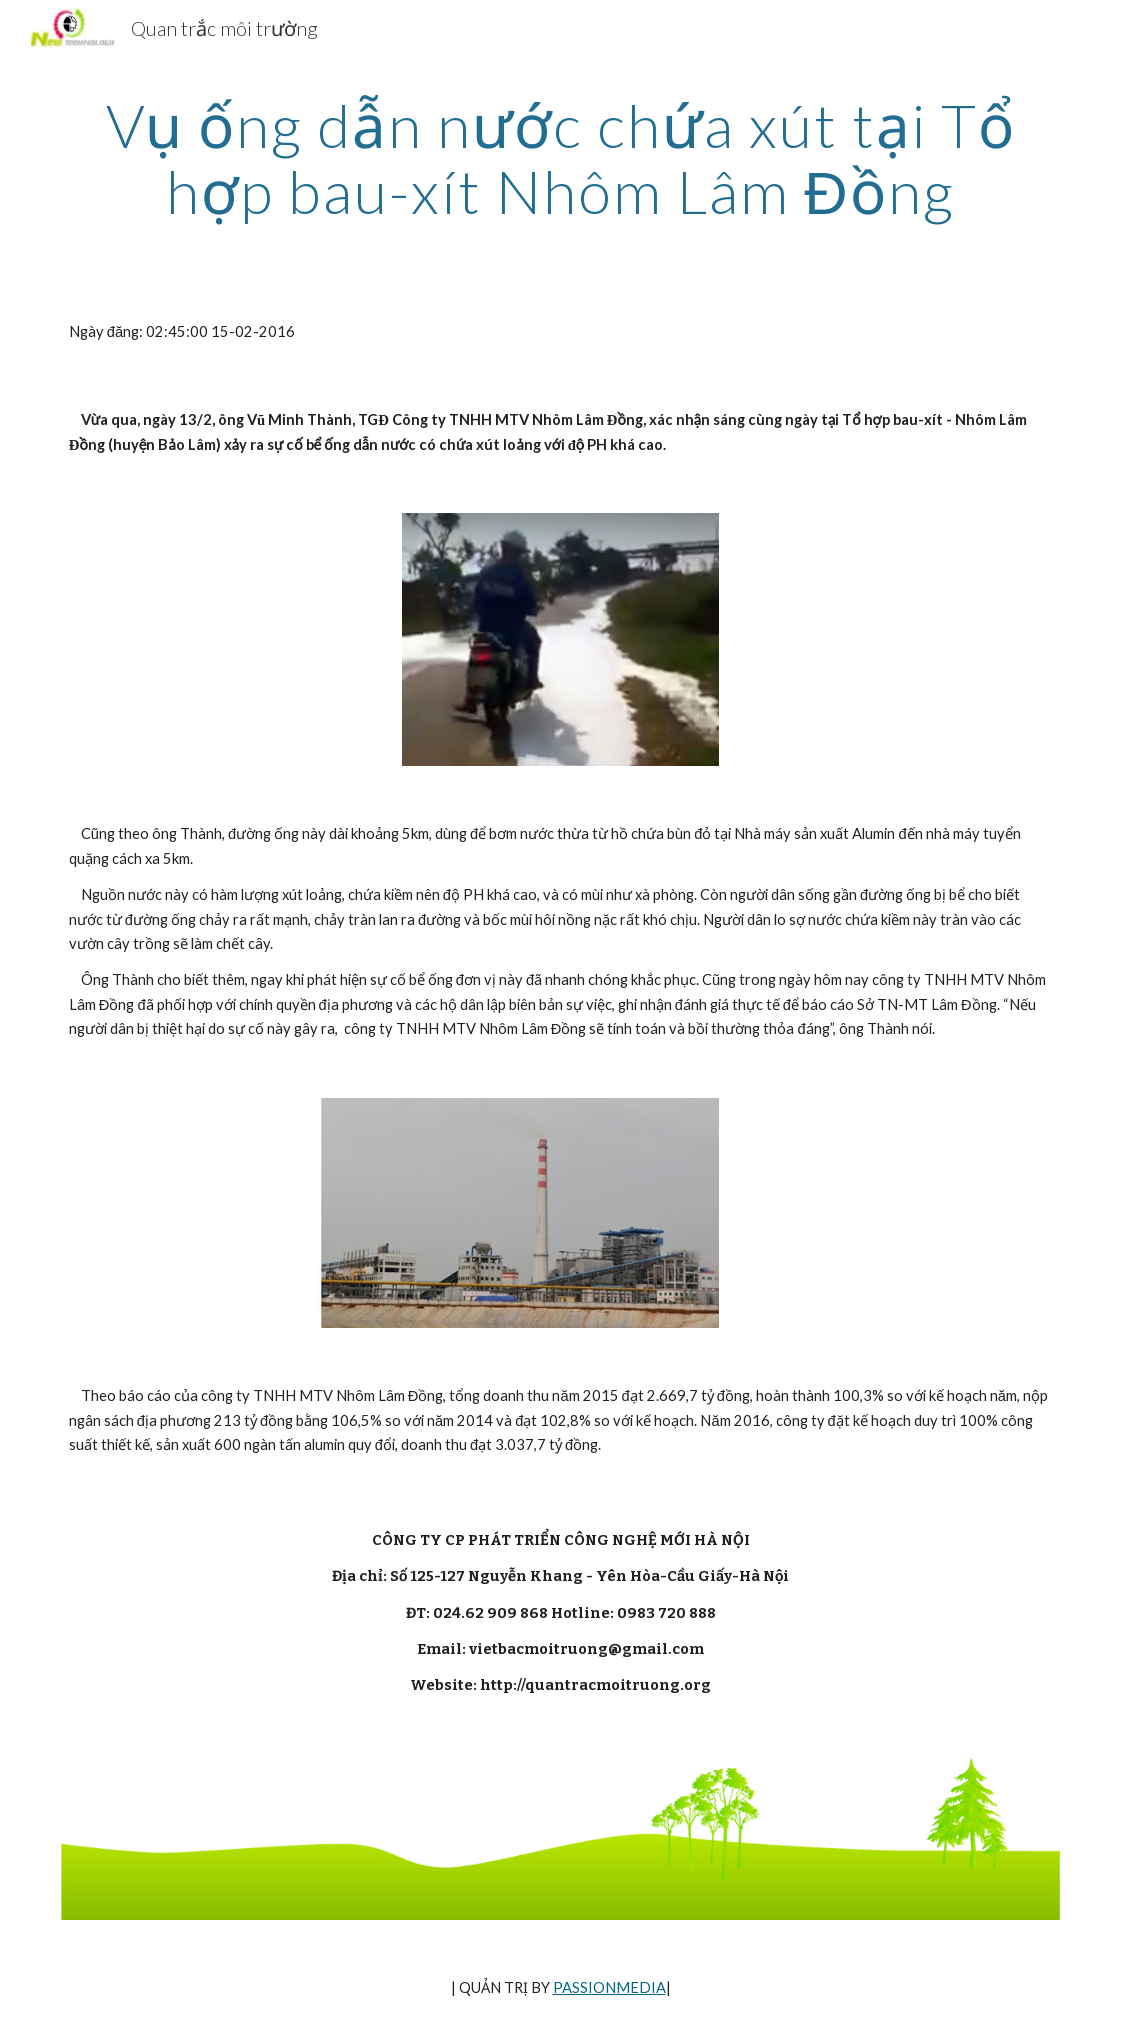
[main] (560, 158)
